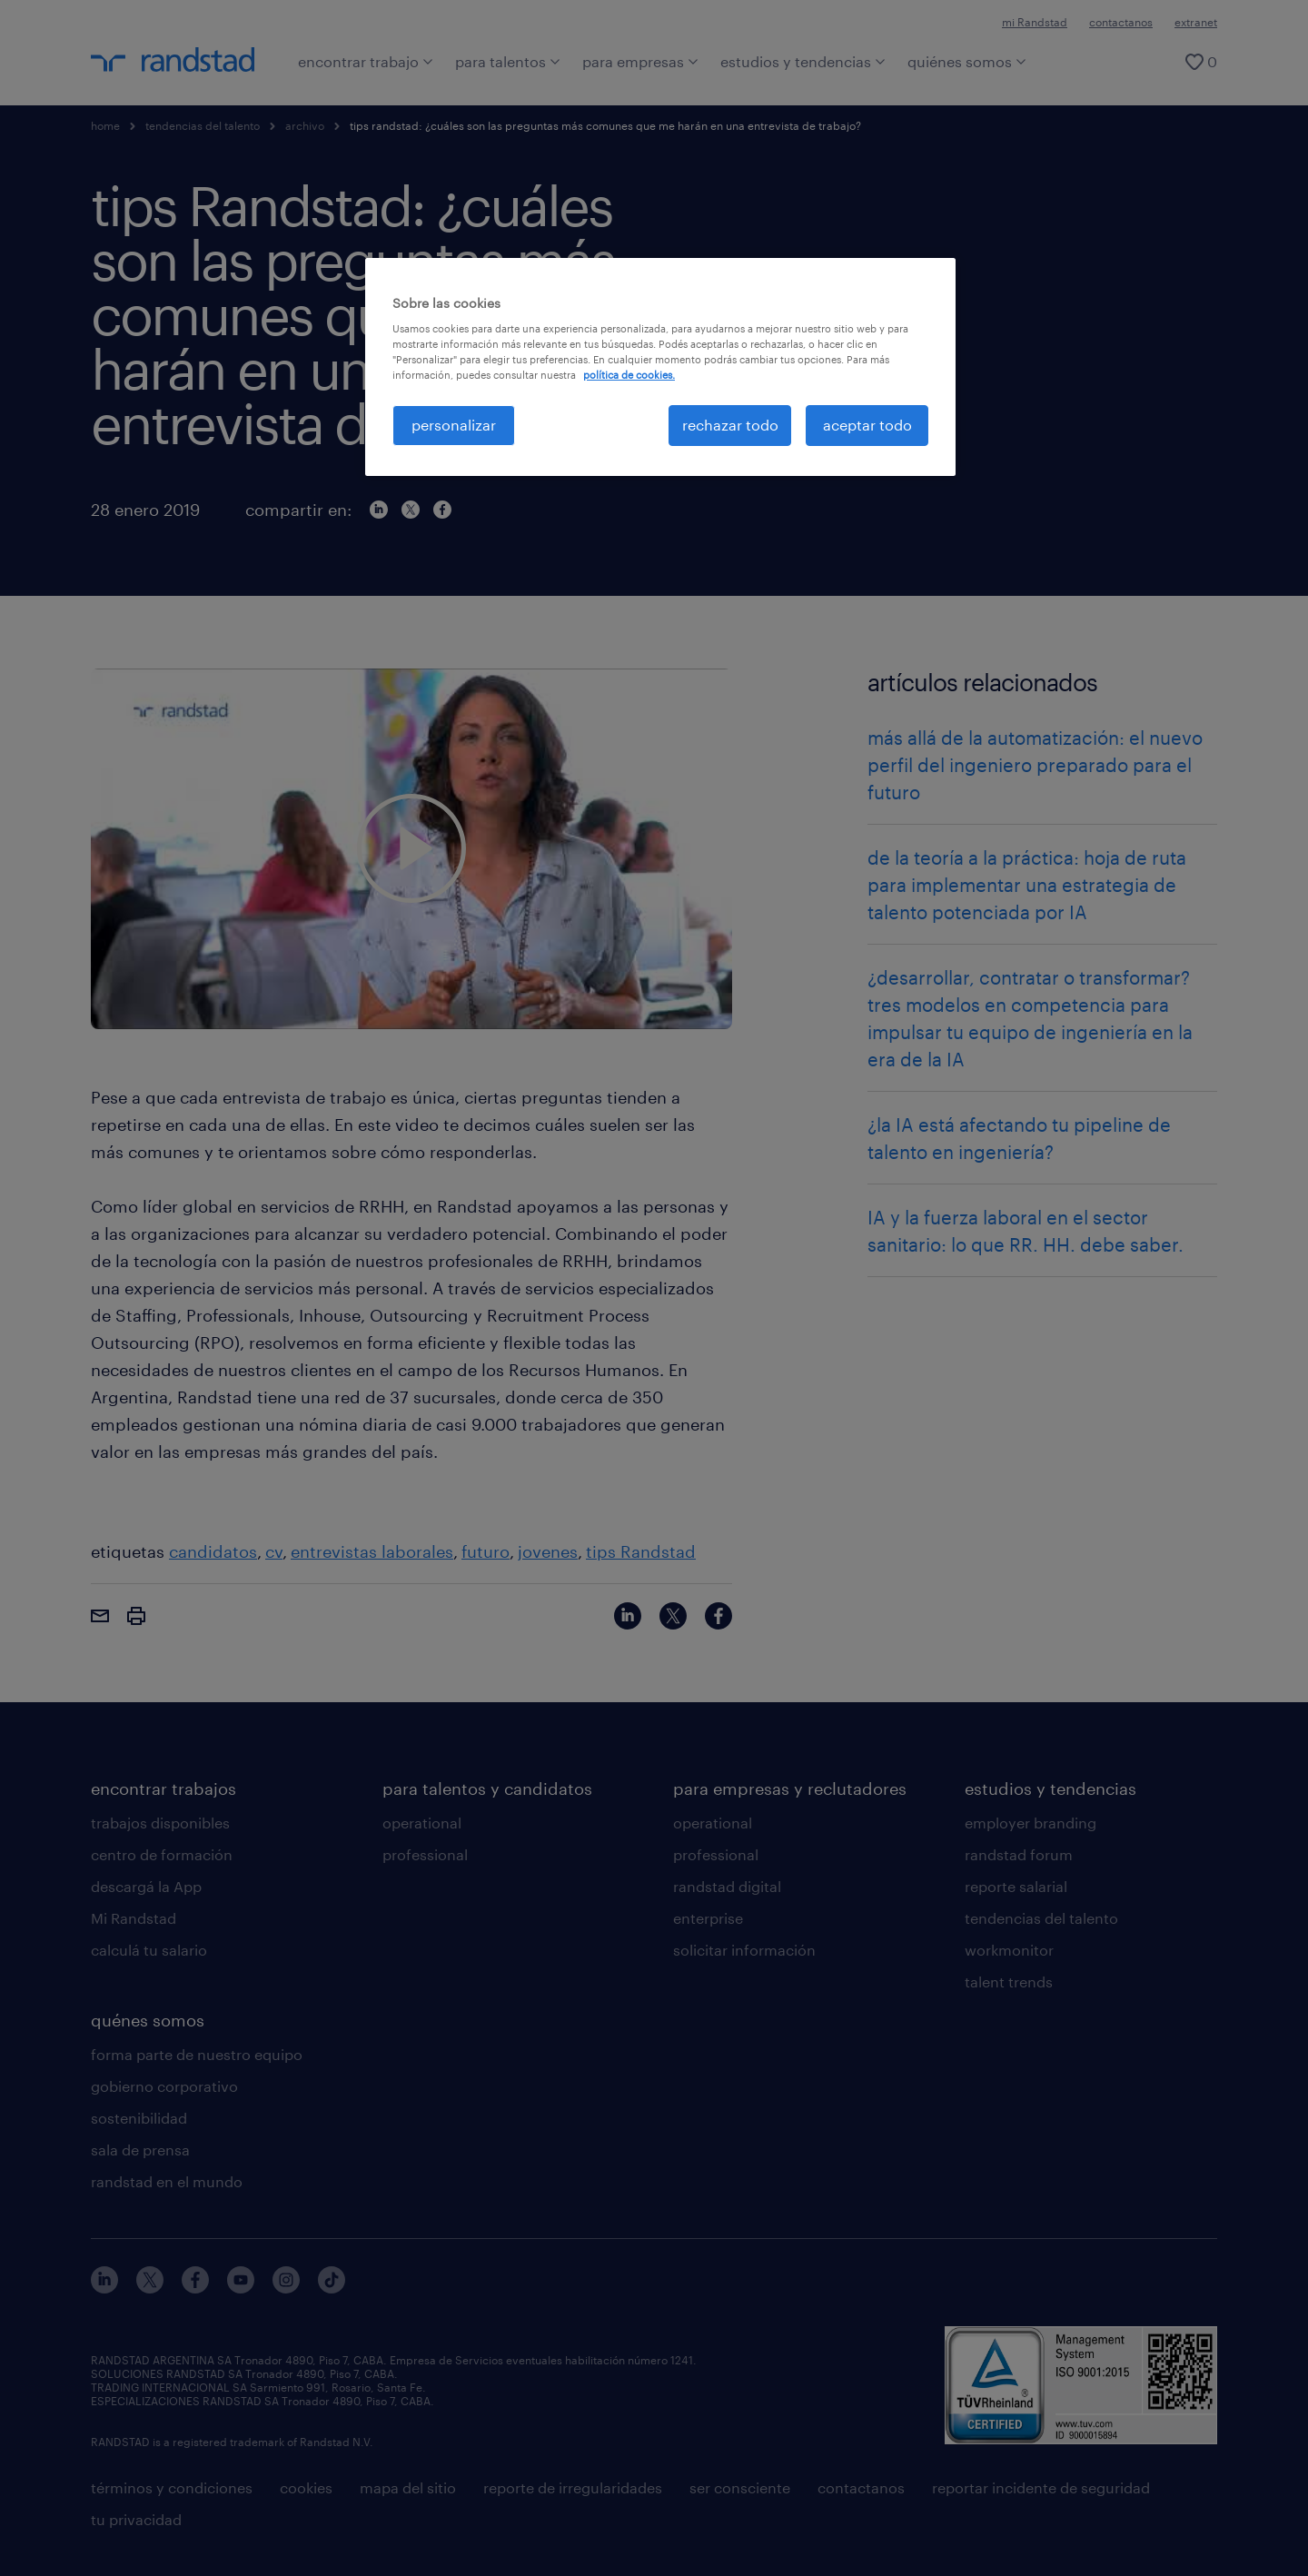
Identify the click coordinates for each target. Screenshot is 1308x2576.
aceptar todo (867, 424)
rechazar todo (730, 424)
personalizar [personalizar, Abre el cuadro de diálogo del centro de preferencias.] (453, 424)
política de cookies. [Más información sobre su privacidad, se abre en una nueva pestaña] (629, 375)
